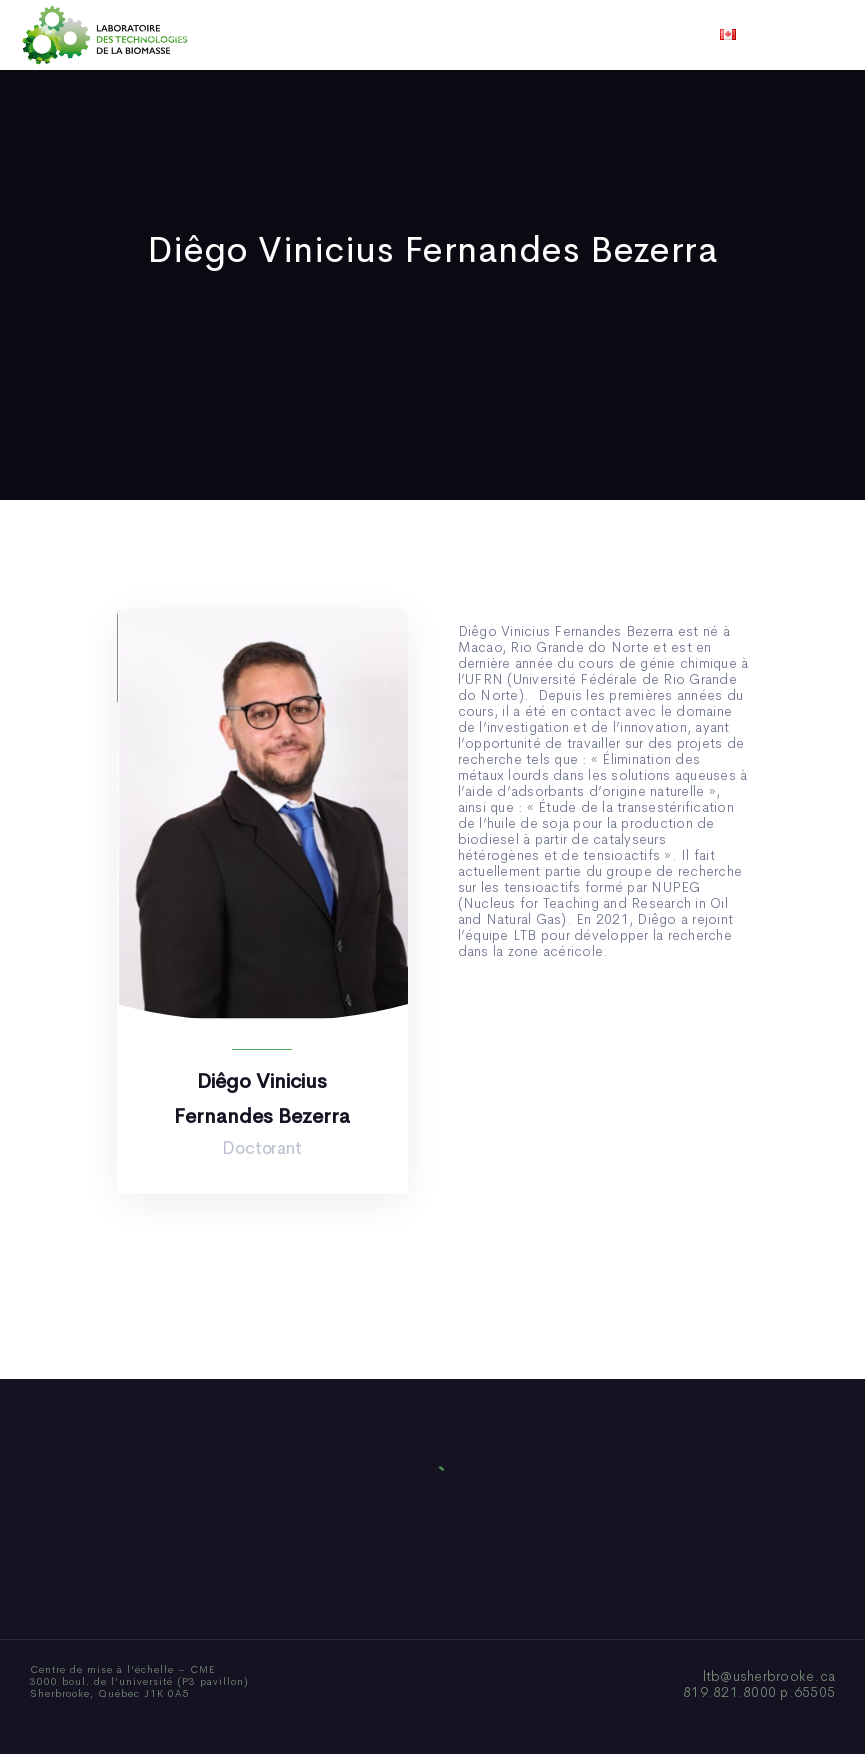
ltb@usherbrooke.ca (769, 1676)
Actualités (506, 35)
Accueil (165, 35)
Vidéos (590, 35)
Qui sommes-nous (276, 35)
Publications (404, 35)
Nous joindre (680, 35)
